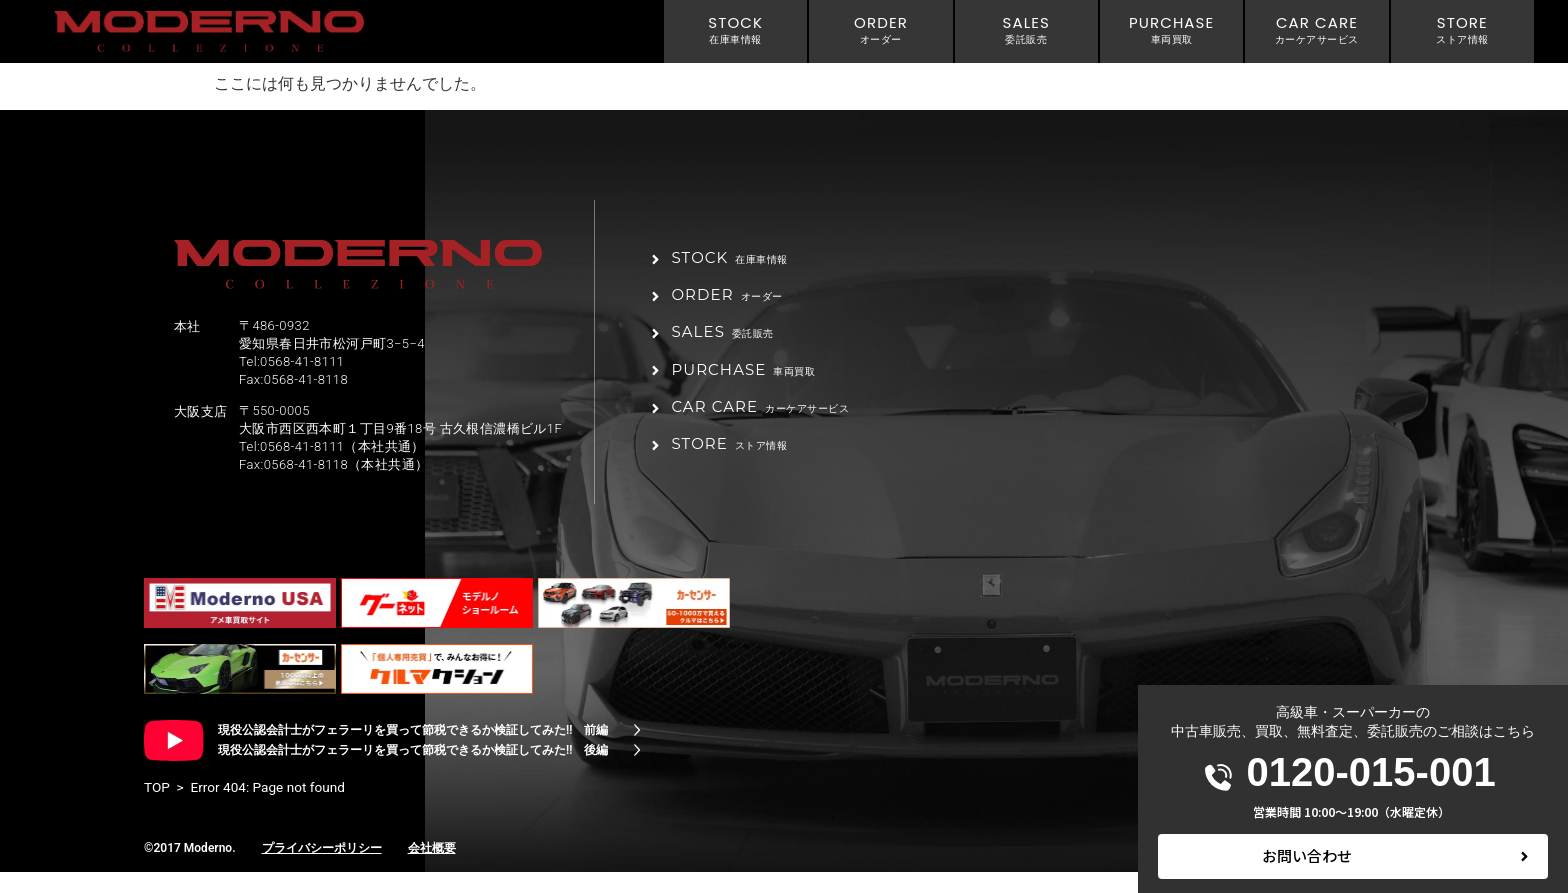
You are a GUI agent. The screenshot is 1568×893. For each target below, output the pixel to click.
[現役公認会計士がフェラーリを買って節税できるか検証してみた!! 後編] (637, 771)
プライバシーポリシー (322, 869)
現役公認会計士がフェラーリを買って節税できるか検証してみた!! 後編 (413, 771)
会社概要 (432, 869)
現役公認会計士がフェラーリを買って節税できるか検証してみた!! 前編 (413, 751)
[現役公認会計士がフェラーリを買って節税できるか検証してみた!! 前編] (637, 751)
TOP (157, 808)
